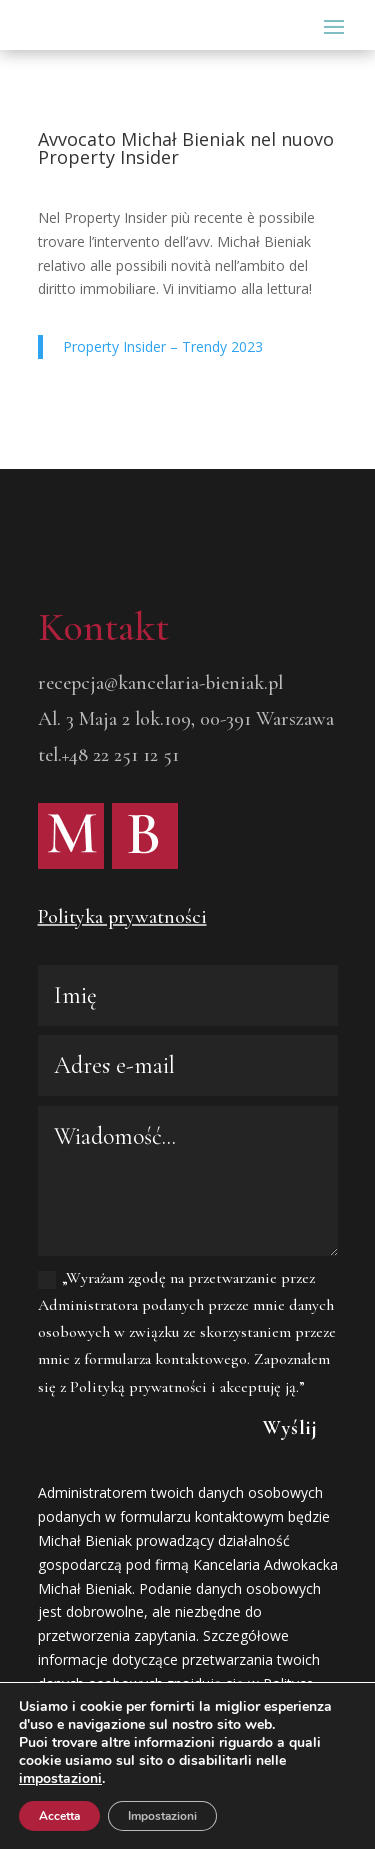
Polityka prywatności (122, 917)
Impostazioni (162, 1816)
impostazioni (60, 1779)
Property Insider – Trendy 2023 (163, 346)
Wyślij (290, 1428)
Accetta (59, 1816)
